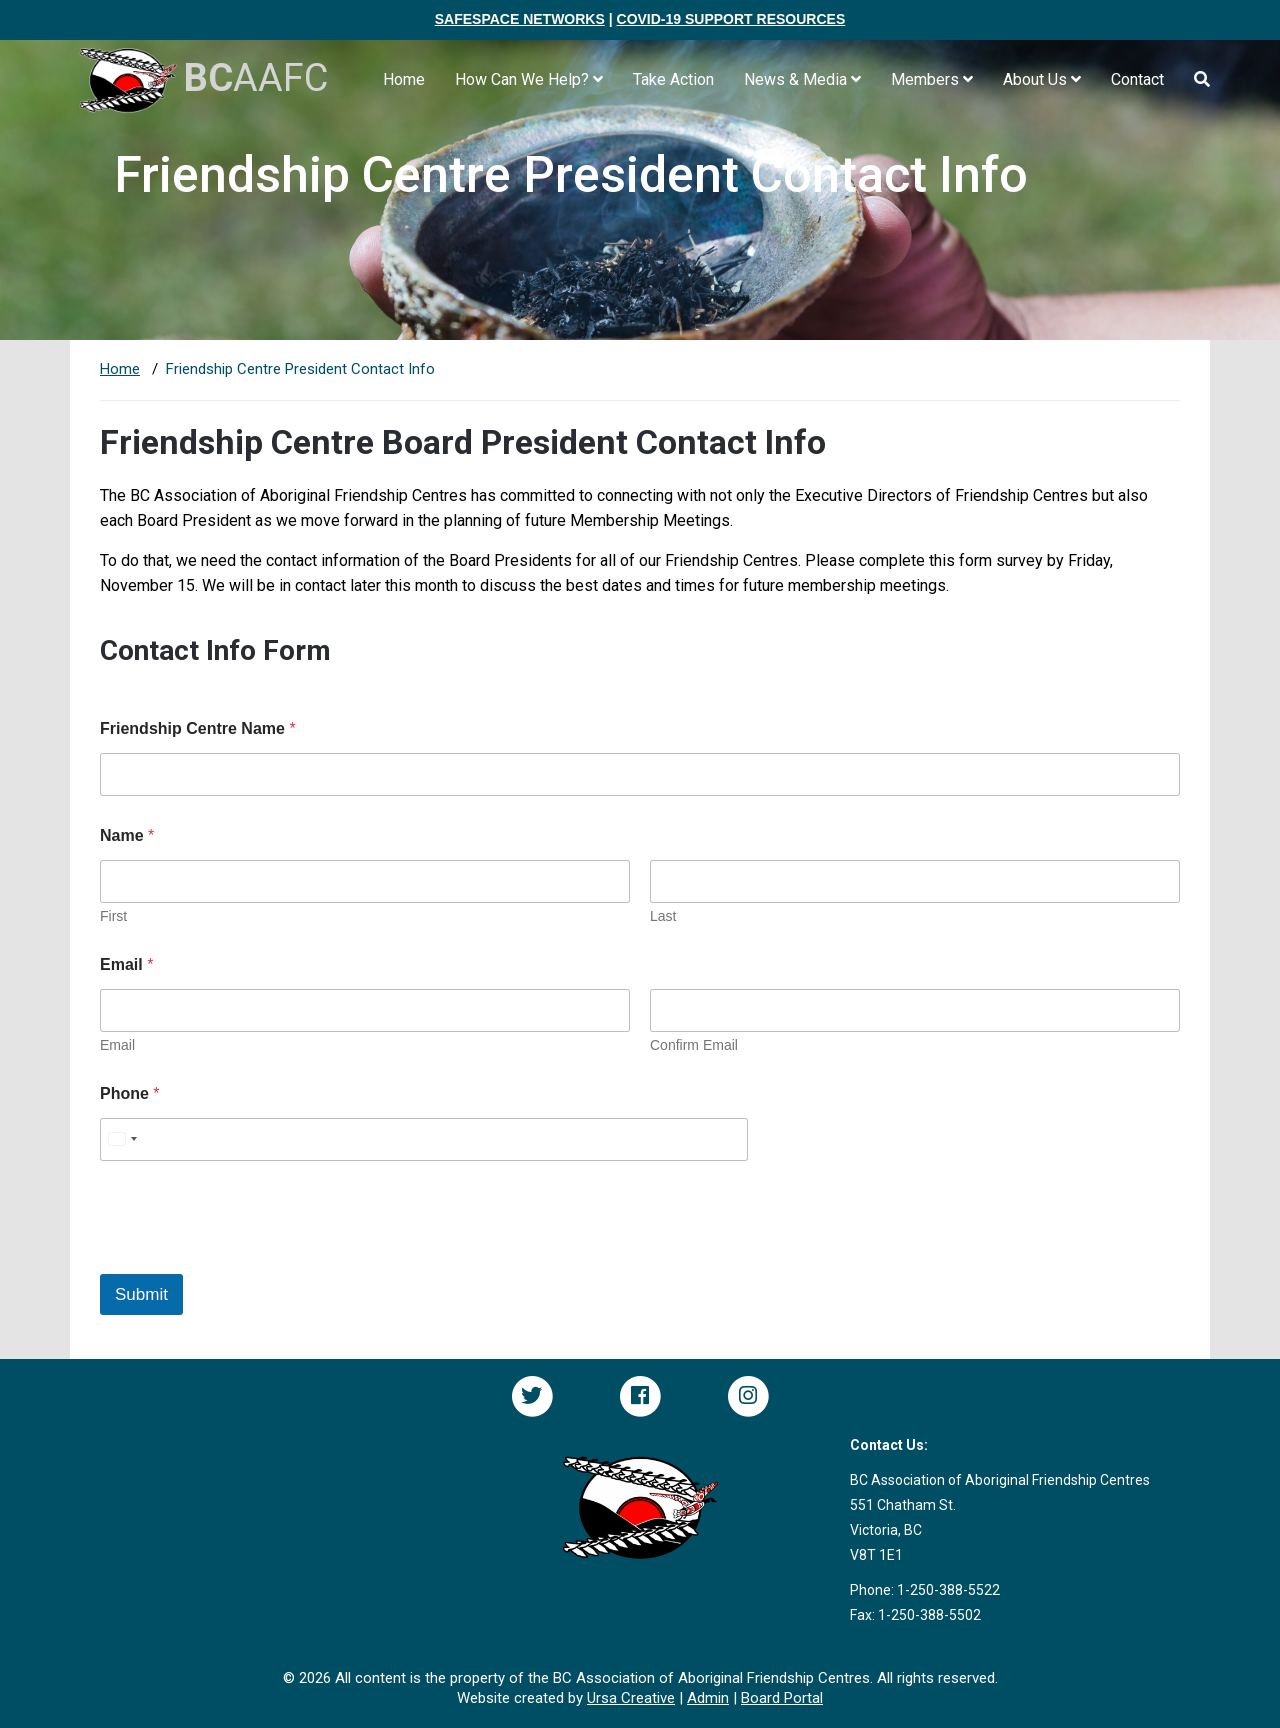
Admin (708, 1698)
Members (932, 79)
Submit (141, 1294)
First (113, 916)
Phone (130, 1093)
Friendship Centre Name (198, 728)
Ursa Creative (631, 1698)
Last (663, 916)
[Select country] (122, 1139)
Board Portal (782, 1698)
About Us (1042, 79)
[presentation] (252, 1261)
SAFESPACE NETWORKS (520, 19)
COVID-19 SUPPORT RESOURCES (731, 19)
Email (117, 1045)
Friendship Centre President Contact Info (300, 369)
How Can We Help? (529, 79)
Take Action (673, 79)
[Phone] (424, 1139)
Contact (1137, 79)
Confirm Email (694, 1045)
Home (404, 79)
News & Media (802, 79)
